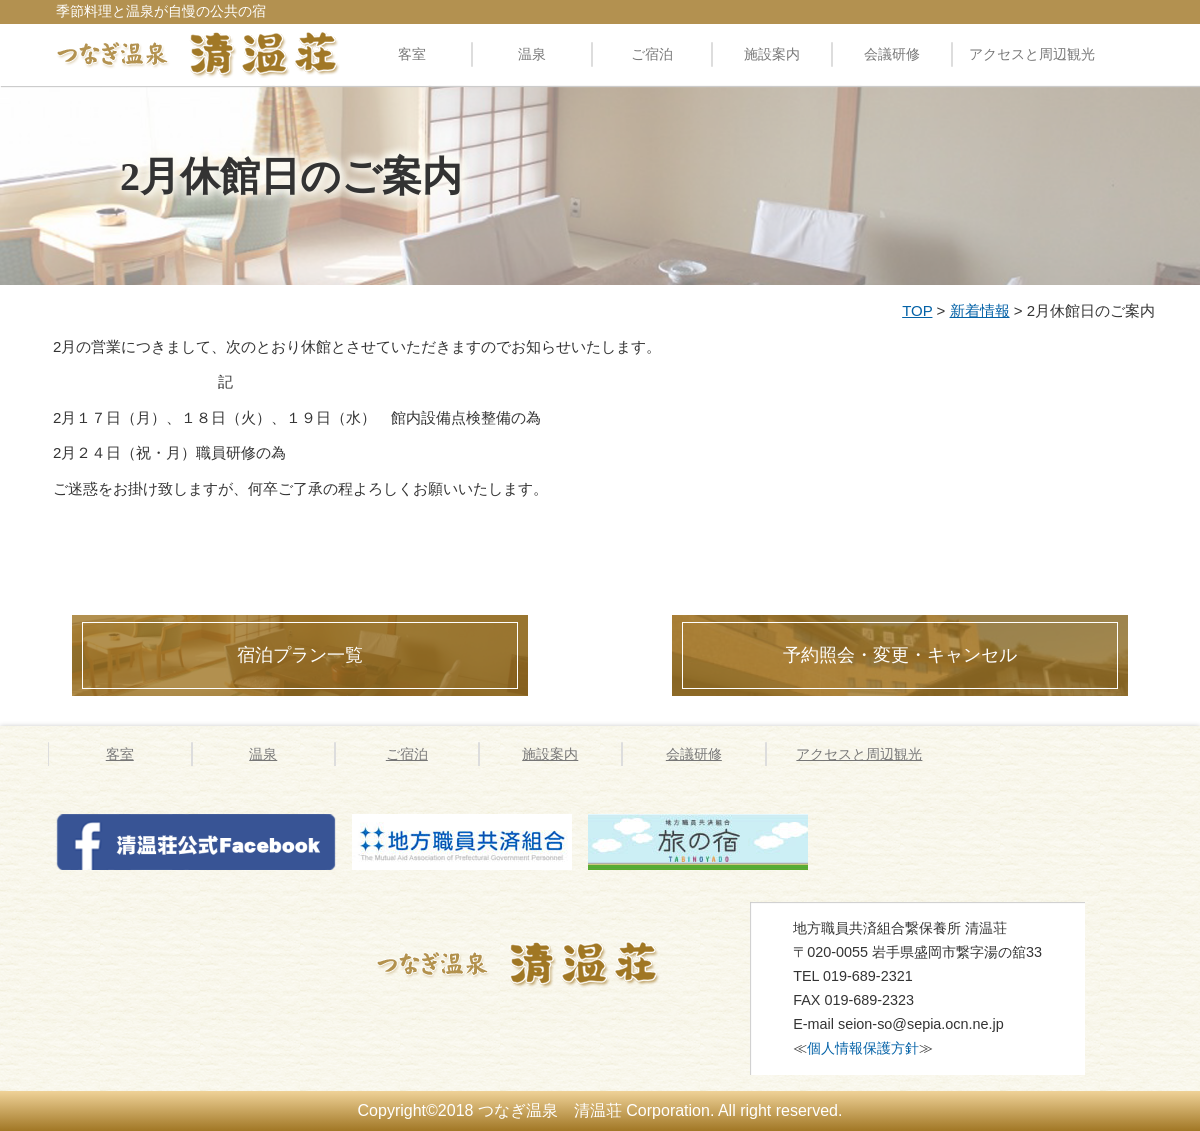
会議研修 (892, 54)
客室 (412, 54)
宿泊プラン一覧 (300, 655)
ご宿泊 (652, 54)
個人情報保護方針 (863, 1048)
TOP (917, 310)
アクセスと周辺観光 (1032, 54)
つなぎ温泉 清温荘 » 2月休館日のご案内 (543, 964)
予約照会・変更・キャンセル (900, 655)
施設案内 (772, 54)
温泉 (532, 54)
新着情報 (980, 310)
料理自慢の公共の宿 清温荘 (198, 54)
